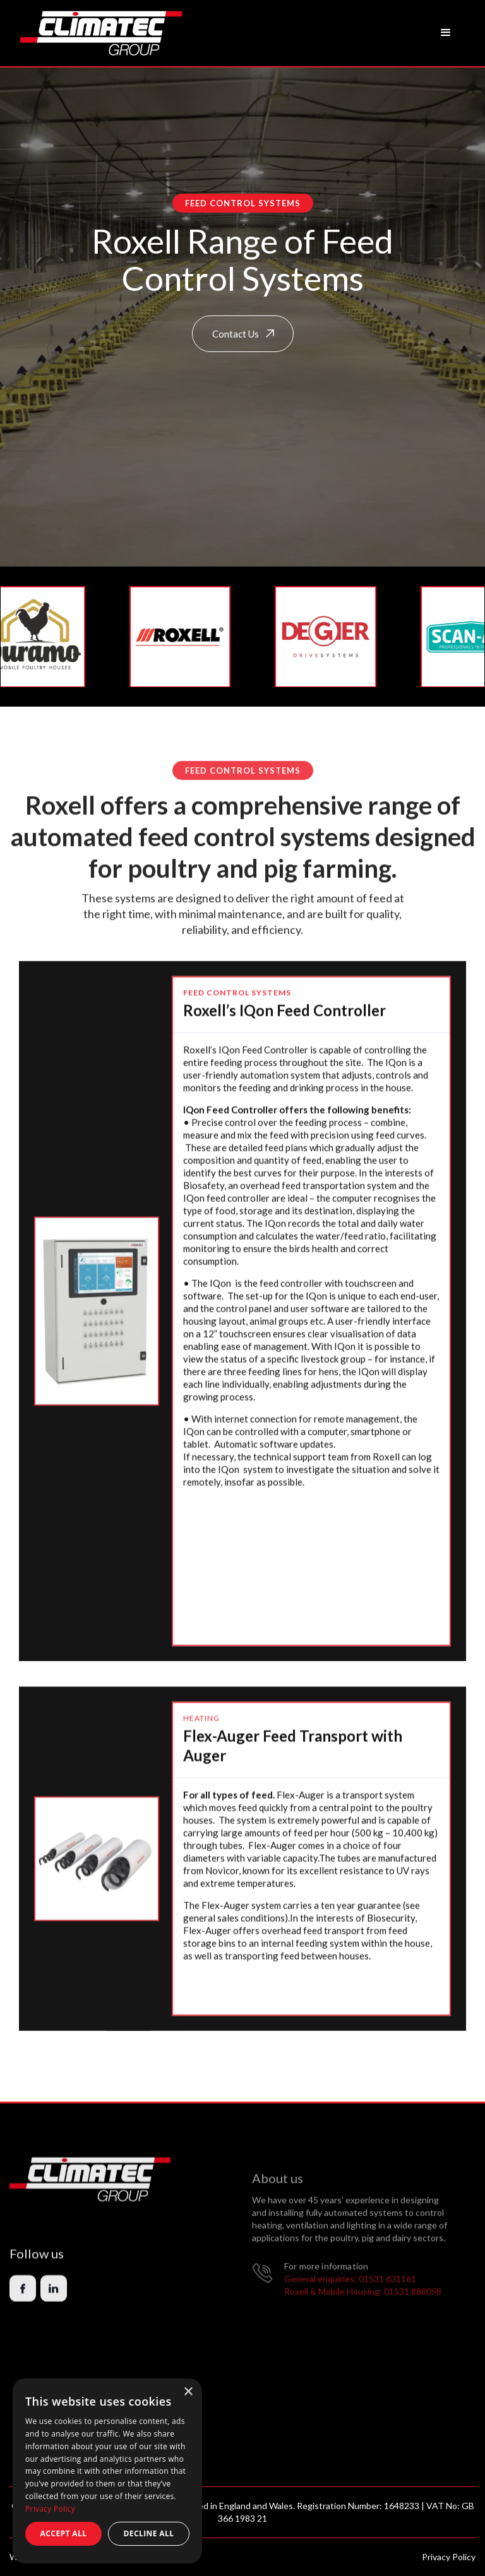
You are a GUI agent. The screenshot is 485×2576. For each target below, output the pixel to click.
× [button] (188, 2392)
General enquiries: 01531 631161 (350, 2302)
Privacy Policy (449, 2556)
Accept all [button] (63, 2533)
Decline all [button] (149, 2533)
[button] (446, 33)
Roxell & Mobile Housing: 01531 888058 (362, 2315)
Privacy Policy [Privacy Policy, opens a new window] (50, 2508)
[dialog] (107, 2471)
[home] (101, 33)
